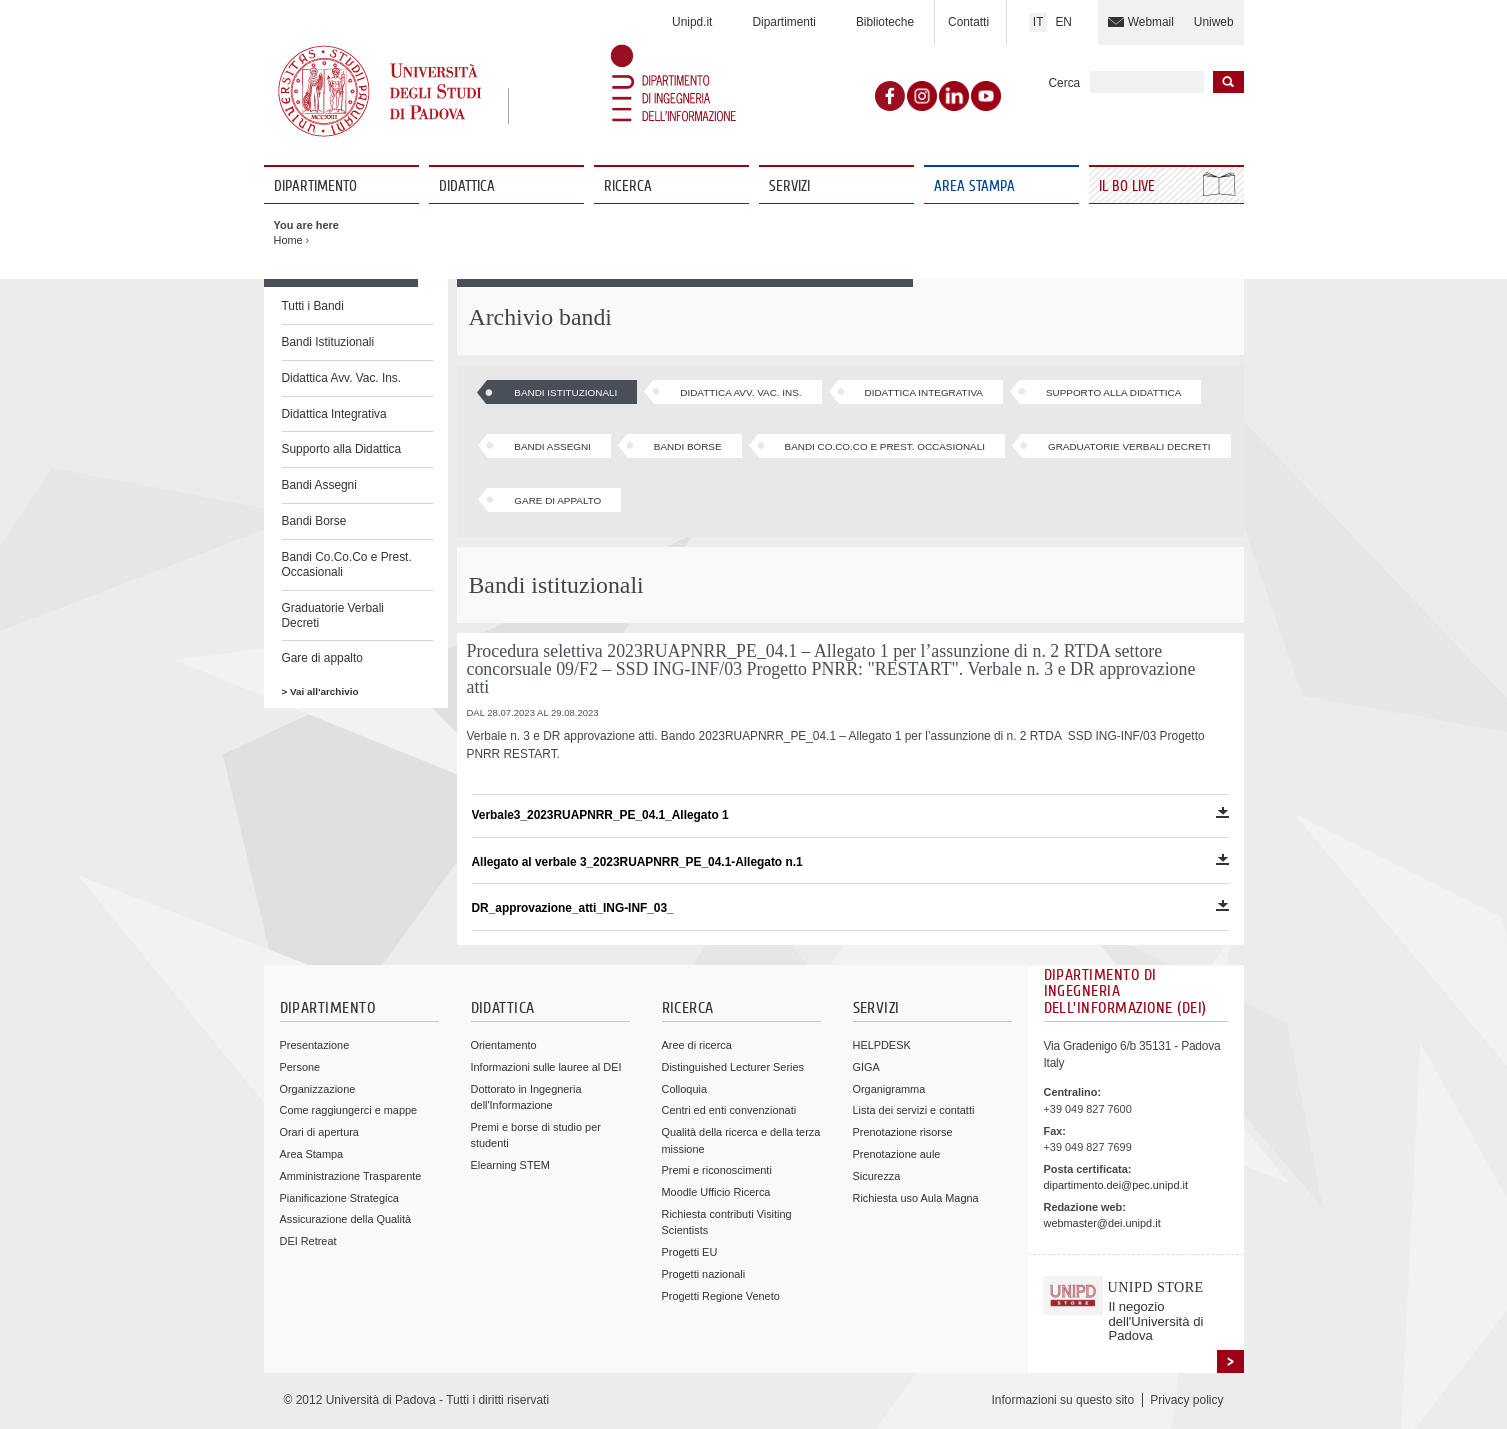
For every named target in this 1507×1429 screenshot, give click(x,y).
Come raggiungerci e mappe (349, 1110)
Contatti (968, 22)
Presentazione (315, 1045)
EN (1063, 22)
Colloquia (684, 1089)
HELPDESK (882, 1045)
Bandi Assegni (319, 485)
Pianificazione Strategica (339, 1198)
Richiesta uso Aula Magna (916, 1198)
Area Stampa (974, 186)
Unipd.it (692, 22)
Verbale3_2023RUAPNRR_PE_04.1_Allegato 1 (850, 814)
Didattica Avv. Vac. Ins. (342, 378)
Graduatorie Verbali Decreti (333, 615)
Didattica (467, 186)
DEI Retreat (308, 1241)
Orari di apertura (319, 1132)
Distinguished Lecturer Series (733, 1067)
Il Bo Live (1129, 186)
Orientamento (504, 1045)
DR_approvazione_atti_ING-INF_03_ (850, 907)
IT (1038, 22)
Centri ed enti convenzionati (729, 1110)
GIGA (866, 1067)
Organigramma (889, 1089)
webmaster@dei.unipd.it (1102, 1223)
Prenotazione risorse (903, 1132)
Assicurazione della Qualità (346, 1219)
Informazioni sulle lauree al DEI (546, 1067)
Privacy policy (1186, 1400)
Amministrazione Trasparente (351, 1176)
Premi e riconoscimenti (717, 1170)
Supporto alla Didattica (342, 449)
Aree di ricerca (697, 1045)
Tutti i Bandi (313, 306)
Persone (300, 1067)
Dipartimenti (783, 22)
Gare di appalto (322, 658)
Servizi (789, 186)
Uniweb (1214, 22)
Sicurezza (877, 1176)
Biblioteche (885, 22)
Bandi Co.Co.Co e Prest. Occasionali (347, 564)
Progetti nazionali (704, 1274)
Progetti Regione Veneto (721, 1296)
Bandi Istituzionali (328, 342)
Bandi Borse (314, 521)
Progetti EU (690, 1252)
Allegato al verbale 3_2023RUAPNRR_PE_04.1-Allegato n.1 (850, 861)
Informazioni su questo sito (1062, 1400)
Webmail (1151, 22)
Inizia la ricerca (1228, 82)
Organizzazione (318, 1089)
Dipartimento (315, 186)
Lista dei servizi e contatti (914, 1110)
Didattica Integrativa (334, 414)
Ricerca (628, 186)
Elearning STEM (510, 1165)
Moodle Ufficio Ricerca (716, 1192)
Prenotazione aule (897, 1154)
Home (288, 240)
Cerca (1065, 83)
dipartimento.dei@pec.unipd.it (1116, 1185)
